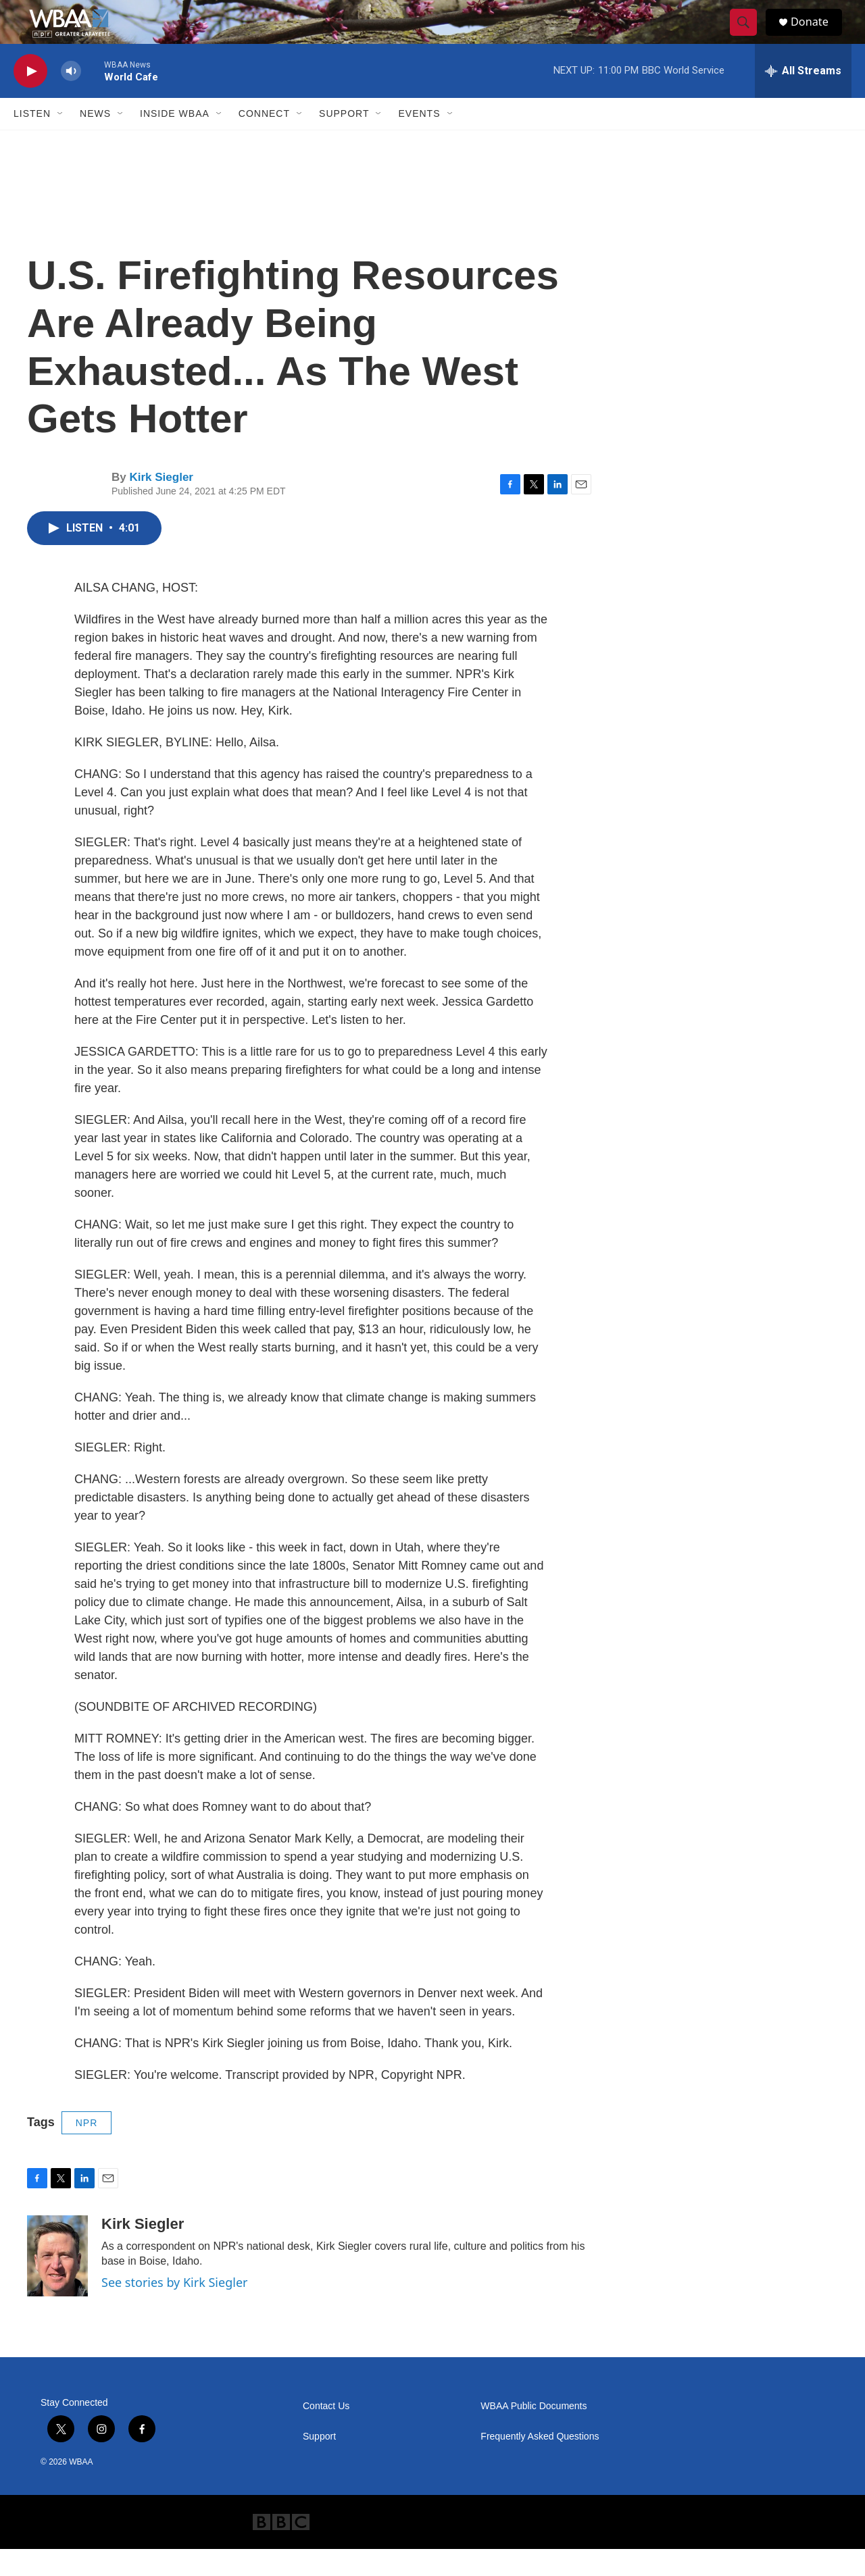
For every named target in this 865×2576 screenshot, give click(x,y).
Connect (264, 140)
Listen (32, 140)
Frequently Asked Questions (539, 2463)
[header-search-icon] (748, 35)
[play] (30, 98)
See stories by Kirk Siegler (174, 2309)
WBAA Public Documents (533, 2433)
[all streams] (803, 98)
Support (344, 140)
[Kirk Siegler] (57, 2282)
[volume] (70, 98)
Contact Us (326, 2433)
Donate (817, 35)
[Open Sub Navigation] (60, 140)
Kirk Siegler (161, 504)
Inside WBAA (174, 140)
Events (419, 140)
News (95, 140)
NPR (87, 2149)
